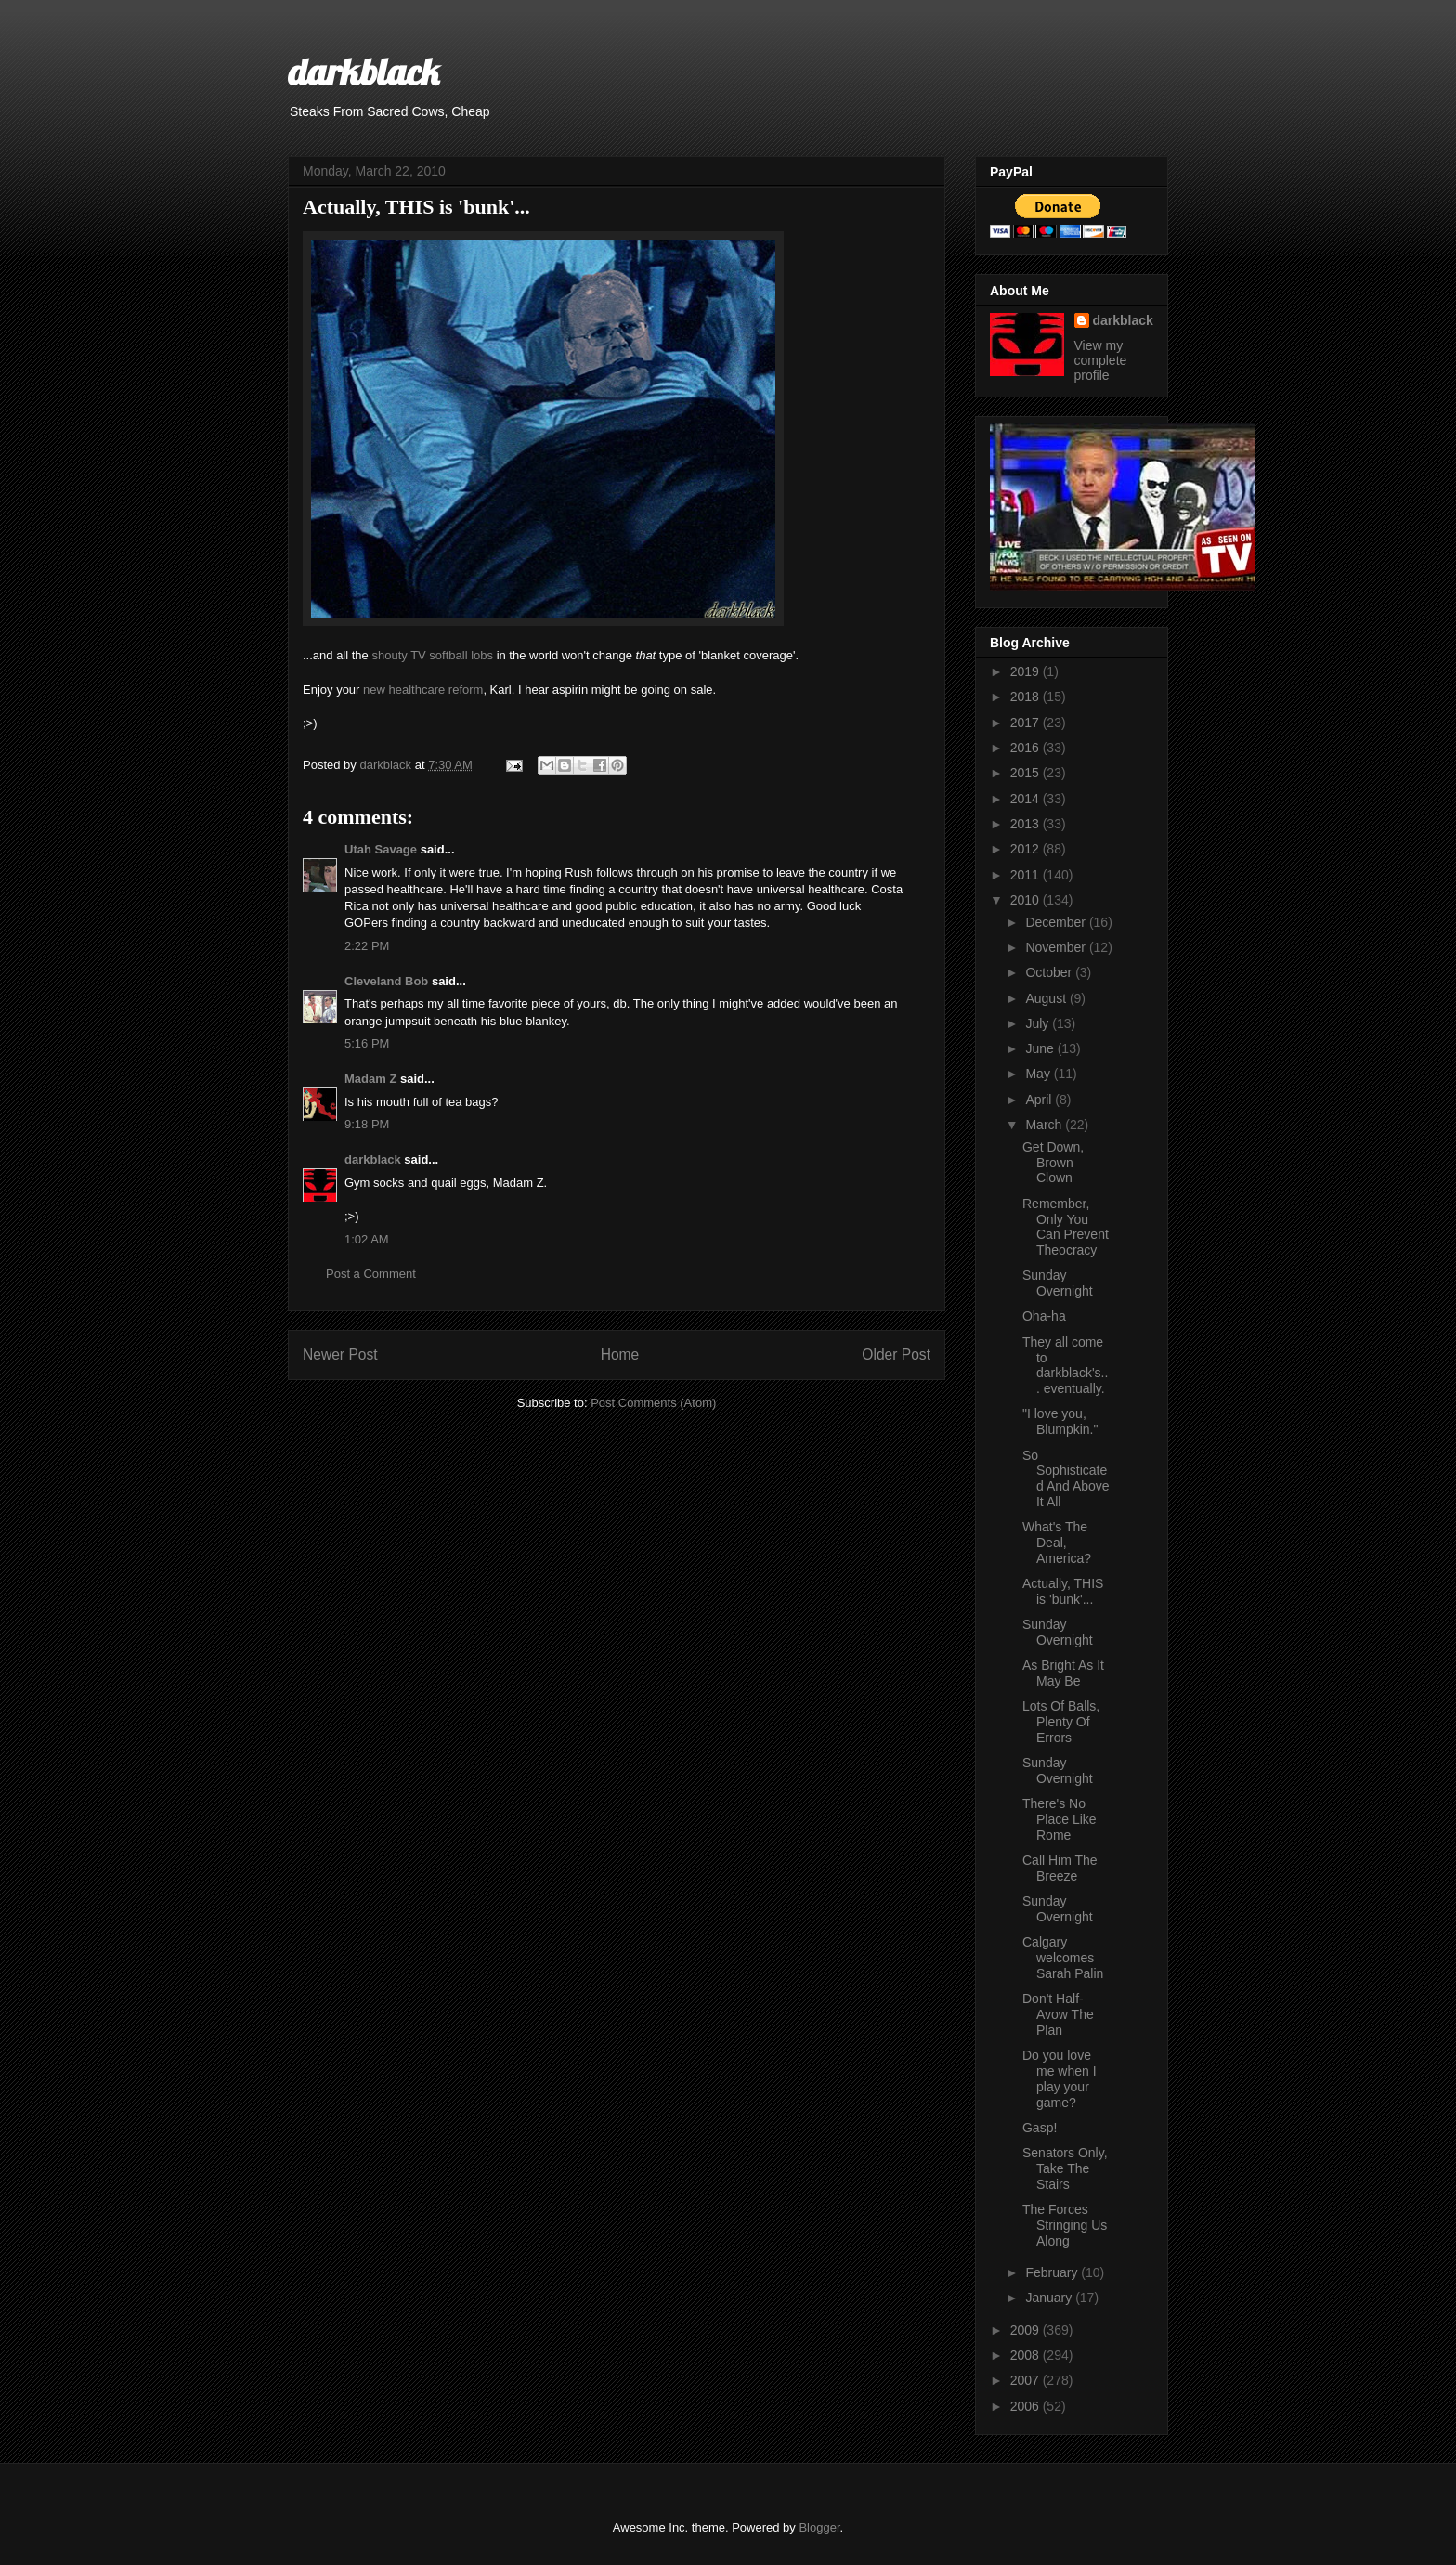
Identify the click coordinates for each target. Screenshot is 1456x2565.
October (1050, 972)
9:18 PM (366, 1124)
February (1053, 2272)
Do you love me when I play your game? (1059, 2078)
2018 (1026, 696)
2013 (1026, 823)
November (1056, 947)
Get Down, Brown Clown (1053, 1162)
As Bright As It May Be (1063, 1673)
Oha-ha (1044, 1316)
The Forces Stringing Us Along (1064, 2225)
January (1050, 2297)
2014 (1026, 798)
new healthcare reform (423, 690)
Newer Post (340, 1354)
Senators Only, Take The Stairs (1065, 2168)
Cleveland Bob (386, 981)
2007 (1026, 2380)
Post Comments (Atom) (653, 1403)
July (1038, 1023)
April (1040, 1099)
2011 (1026, 874)
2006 (1026, 2406)
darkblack (363, 71)
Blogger (819, 2527)
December (1056, 922)
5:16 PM (366, 1043)
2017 (1026, 722)
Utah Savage (380, 849)
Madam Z (370, 1079)
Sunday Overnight (1057, 1283)
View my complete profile (1100, 360)
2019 (1026, 671)
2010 (1026, 899)
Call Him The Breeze (1060, 1868)
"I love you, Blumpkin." (1060, 1421)
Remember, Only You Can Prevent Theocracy (1065, 1226)
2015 (1026, 772)
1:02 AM (366, 1239)
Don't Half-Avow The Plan (1058, 2014)
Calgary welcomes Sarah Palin (1062, 1957)
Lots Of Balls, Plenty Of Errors (1060, 1722)
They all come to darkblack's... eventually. (1065, 1365)
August (1047, 998)
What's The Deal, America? (1056, 1542)
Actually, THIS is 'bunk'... (1062, 1591)
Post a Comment (371, 1274)
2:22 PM (366, 946)
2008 (1026, 2355)
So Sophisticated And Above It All (1066, 1478)
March (1045, 1124)
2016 (1026, 747)
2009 (1026, 2330)
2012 (1026, 848)
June (1041, 1048)
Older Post (896, 1354)
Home (620, 1354)
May (1039, 1073)
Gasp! (1039, 2127)
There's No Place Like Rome (1059, 1819)
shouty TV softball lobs (432, 655)
